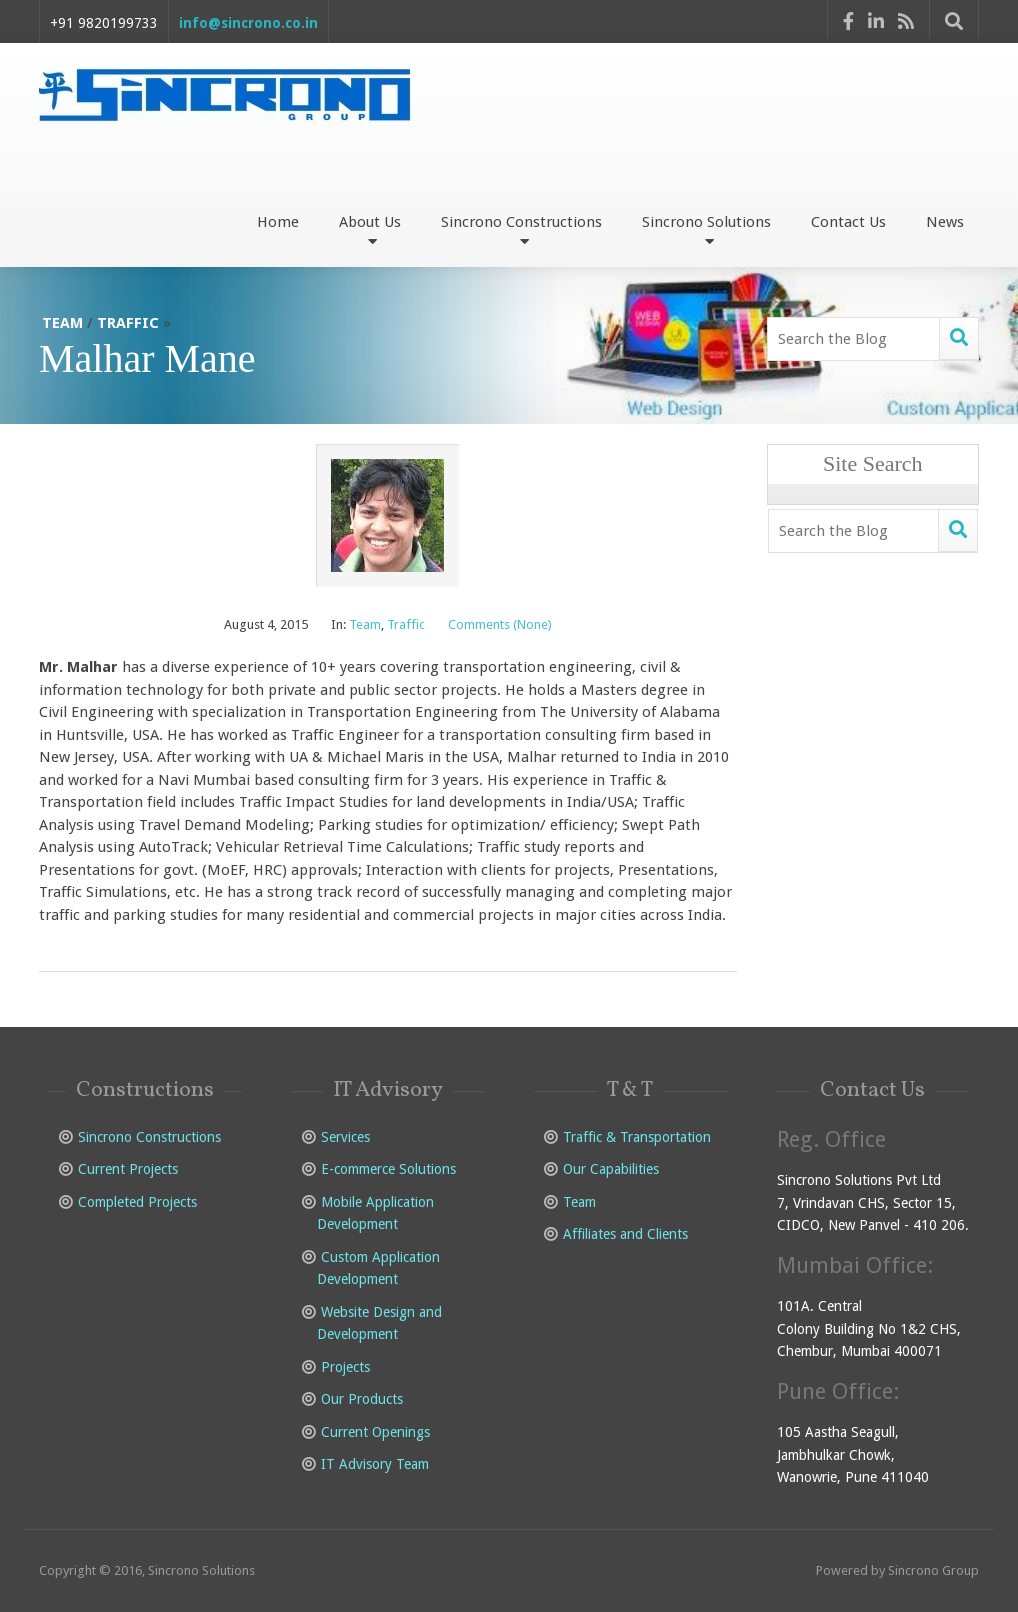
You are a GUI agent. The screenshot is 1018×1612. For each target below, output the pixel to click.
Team (62, 323)
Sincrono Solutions (706, 230)
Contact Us (848, 222)
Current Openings (375, 1432)
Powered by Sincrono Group (897, 1570)
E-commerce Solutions (388, 1169)
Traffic (128, 323)
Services (345, 1137)
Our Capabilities (611, 1169)
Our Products (362, 1399)
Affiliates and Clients (625, 1234)
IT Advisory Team (375, 1464)
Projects (345, 1367)
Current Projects (128, 1169)
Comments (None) (500, 624)
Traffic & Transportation (637, 1137)
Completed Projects (137, 1202)
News (945, 222)
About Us (370, 230)
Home (278, 222)
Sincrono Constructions (521, 230)
